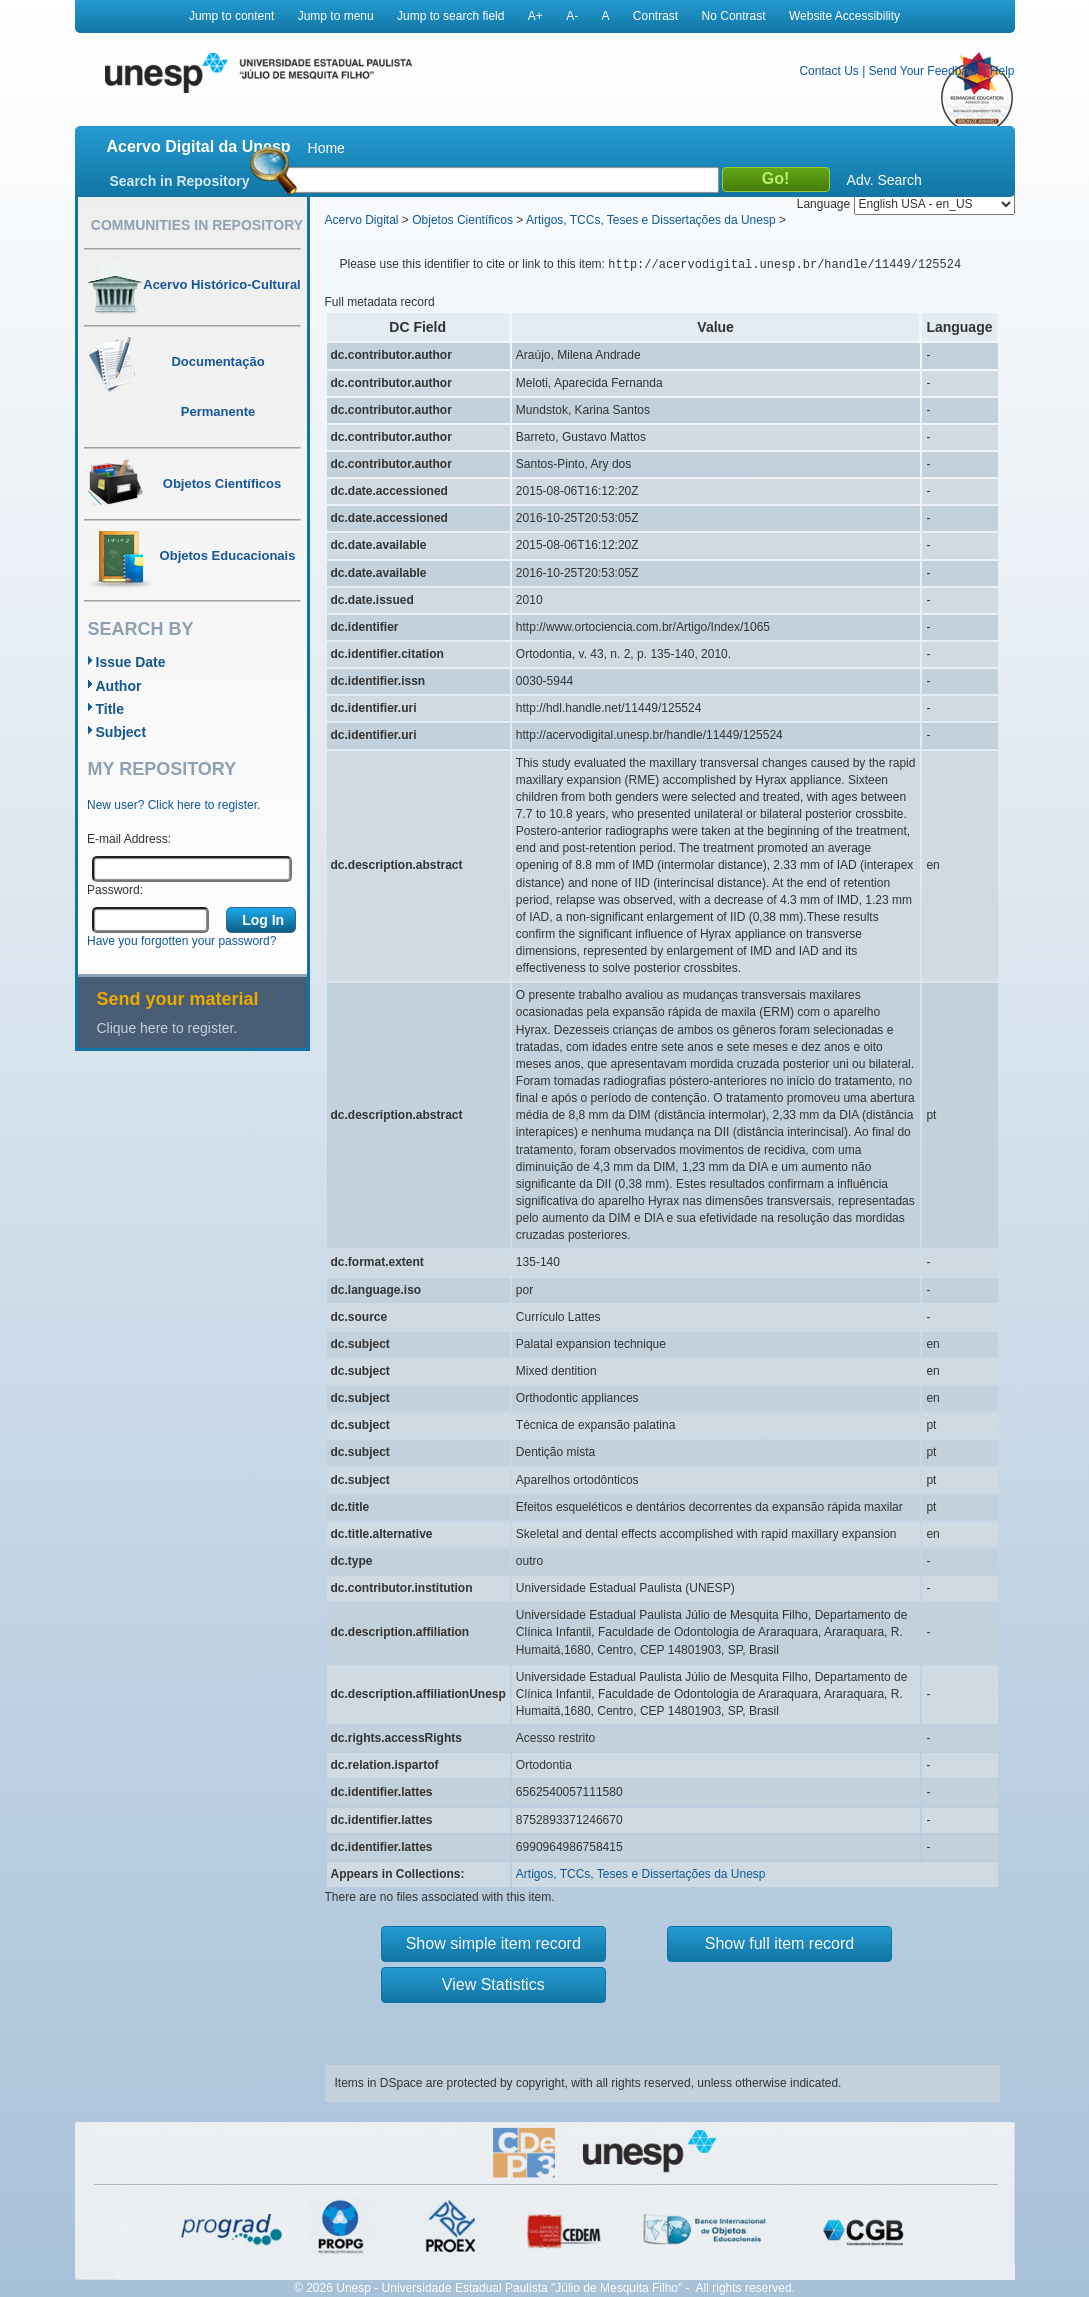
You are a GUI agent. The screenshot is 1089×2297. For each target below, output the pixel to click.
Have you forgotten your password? (181, 941)
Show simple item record (493, 1943)
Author (119, 686)
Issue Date (131, 662)
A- (572, 16)
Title (110, 709)
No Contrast (734, 16)
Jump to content (231, 16)
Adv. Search (884, 180)
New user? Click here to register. (173, 805)
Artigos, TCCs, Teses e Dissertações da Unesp (651, 220)
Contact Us (828, 71)
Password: (115, 890)
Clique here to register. (167, 1028)
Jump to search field (450, 16)
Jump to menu (336, 16)
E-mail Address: (129, 839)
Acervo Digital (362, 220)
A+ (535, 16)
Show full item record (779, 1943)
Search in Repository (180, 181)
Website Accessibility (844, 16)
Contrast (655, 16)
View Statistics (493, 1984)
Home (326, 148)
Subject (121, 732)
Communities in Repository (197, 225)
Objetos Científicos (462, 220)
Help (1002, 71)
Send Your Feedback (924, 71)
